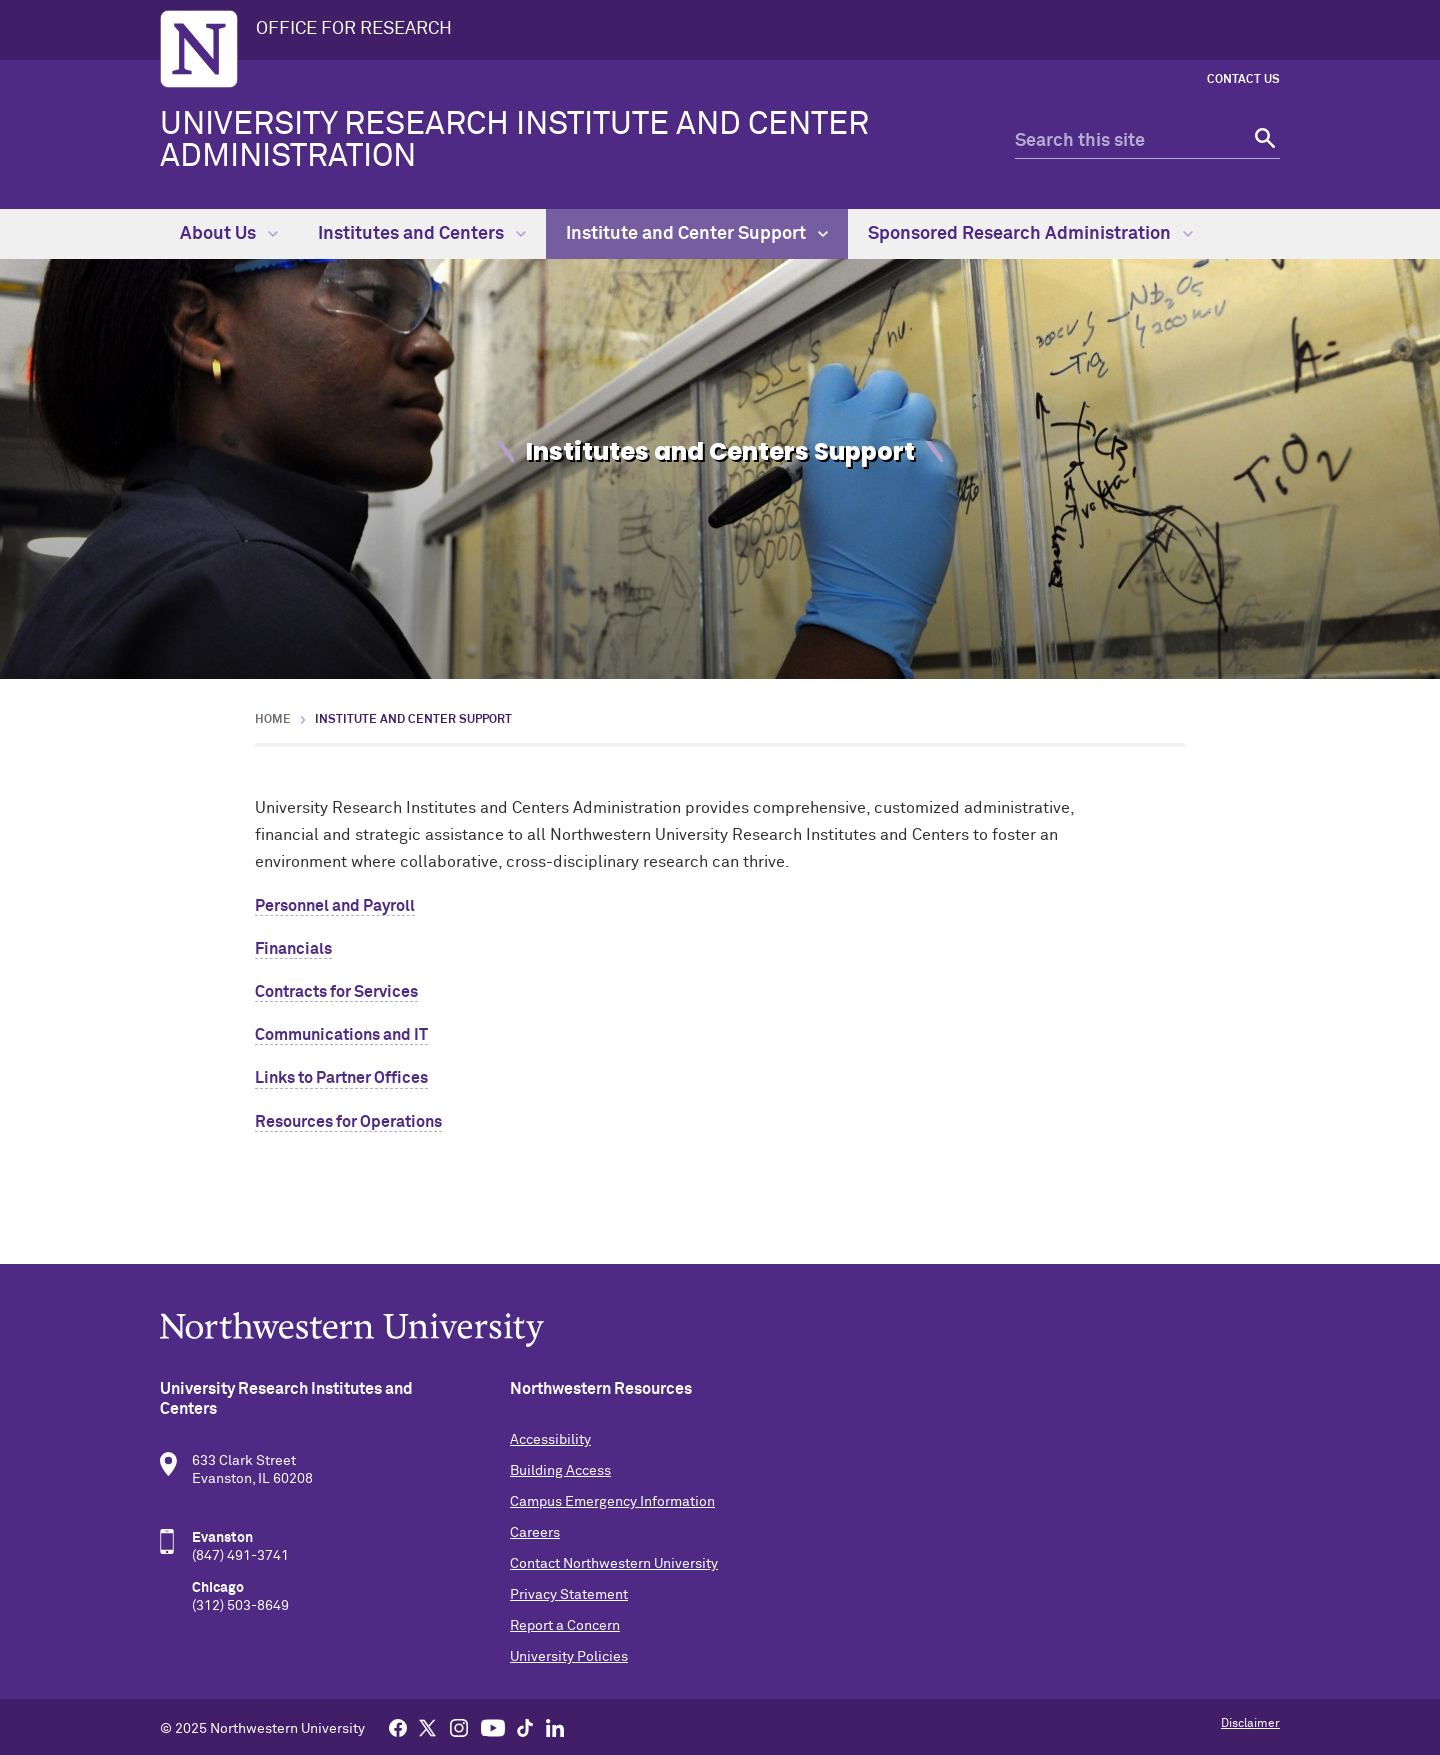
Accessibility (550, 1440)
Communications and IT (341, 1035)
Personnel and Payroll (335, 906)
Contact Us (1243, 80)
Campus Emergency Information (612, 1502)
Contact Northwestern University (614, 1564)
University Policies (569, 1657)
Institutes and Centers (422, 234)
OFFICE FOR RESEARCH (354, 29)
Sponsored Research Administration (1030, 234)
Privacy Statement (569, 1595)
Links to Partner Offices (341, 1078)
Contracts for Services (336, 992)
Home (273, 720)
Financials (293, 949)
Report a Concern (565, 1626)
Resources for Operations (348, 1122)
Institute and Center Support (697, 234)
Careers (535, 1533)
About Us (229, 234)
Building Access (560, 1471)
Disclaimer (1250, 1724)
